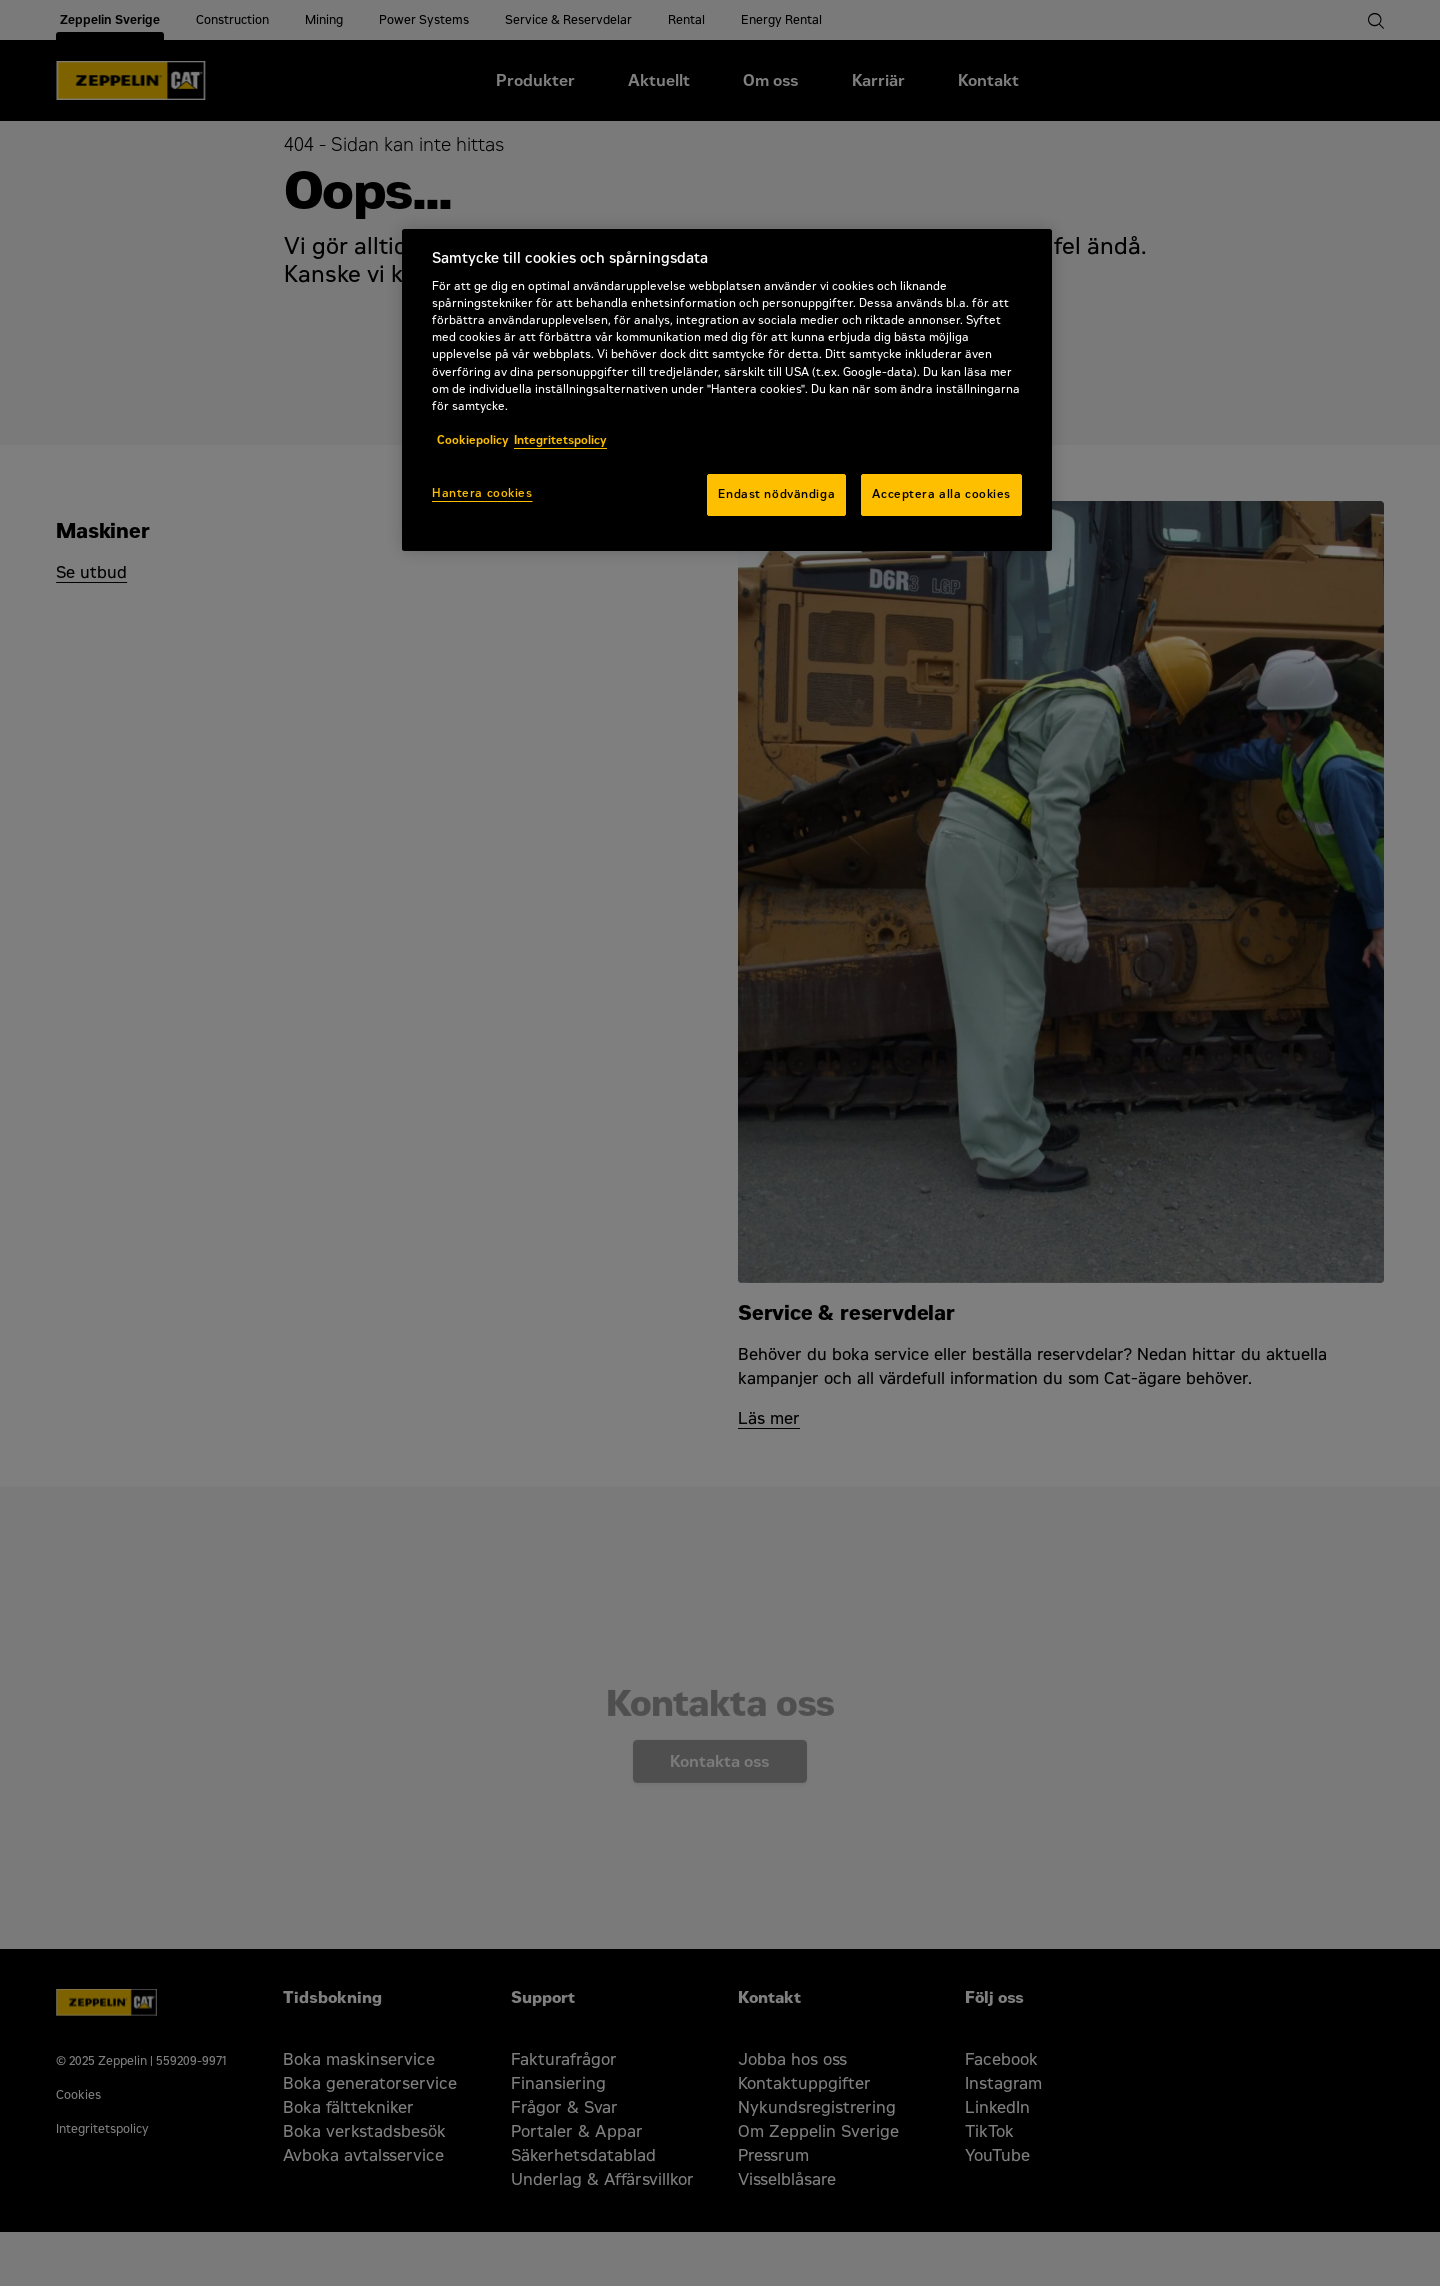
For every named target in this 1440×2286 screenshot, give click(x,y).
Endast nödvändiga (776, 494)
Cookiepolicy (473, 440)
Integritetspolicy (560, 440)
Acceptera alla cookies (941, 494)
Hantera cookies (482, 493)
